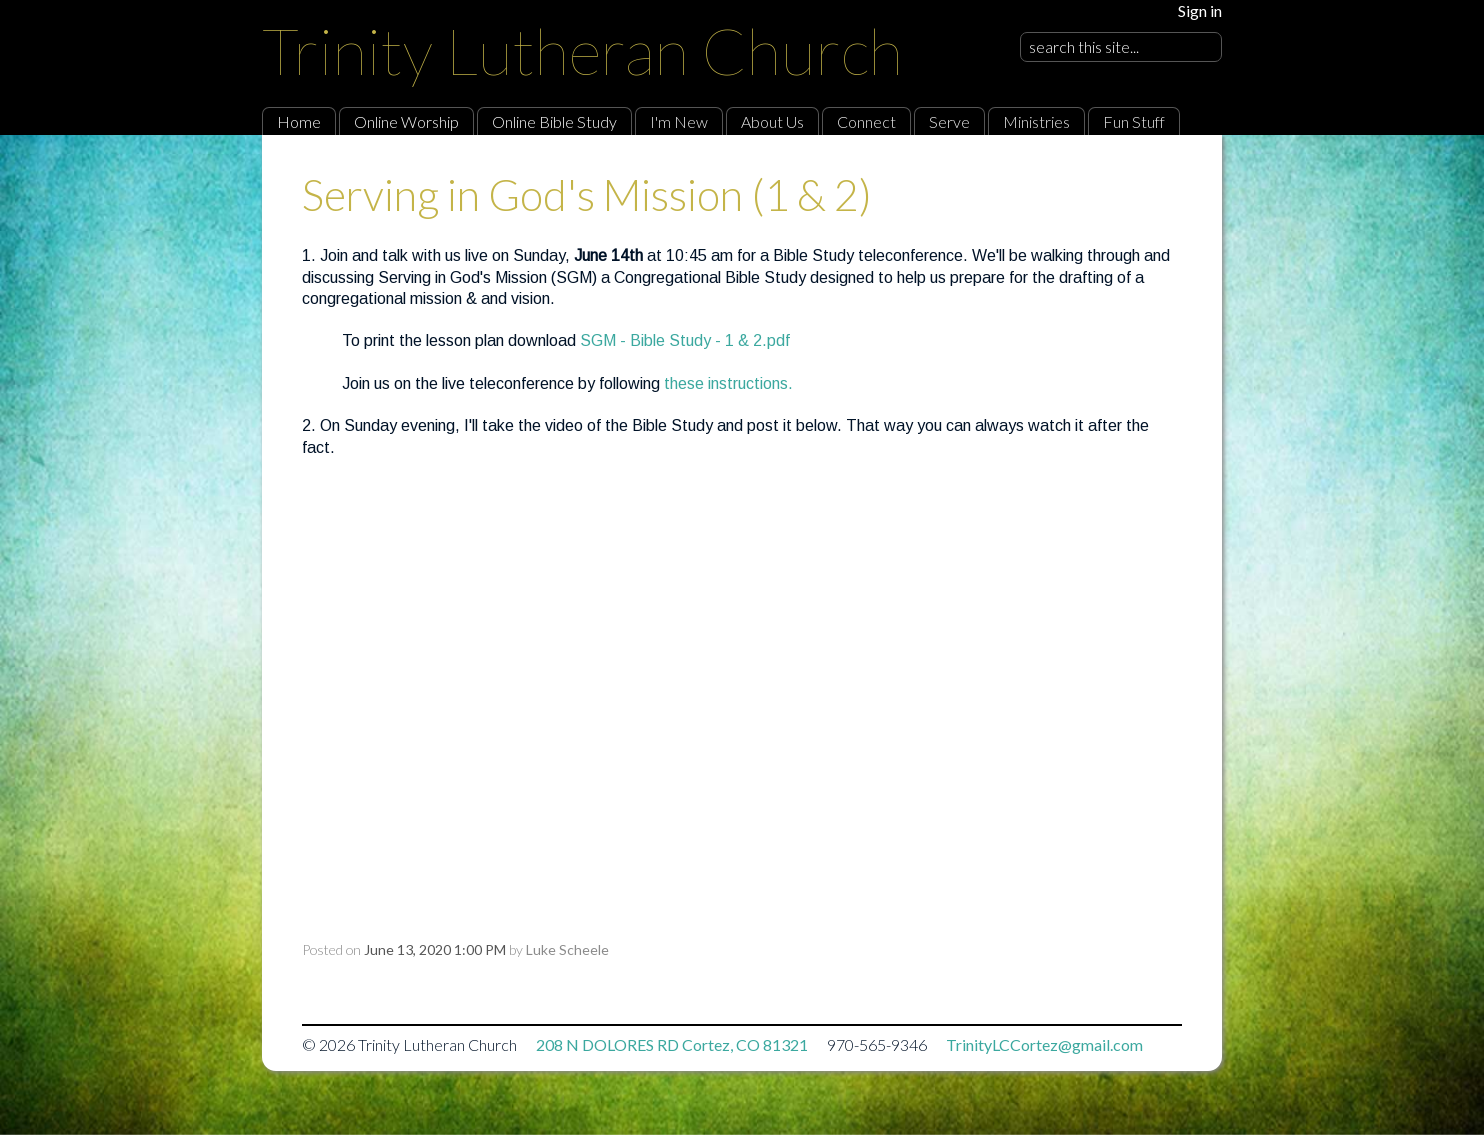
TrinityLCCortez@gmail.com (1044, 1044)
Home (299, 121)
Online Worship (406, 121)
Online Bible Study (554, 121)
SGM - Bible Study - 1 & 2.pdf (685, 340)
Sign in (1200, 10)
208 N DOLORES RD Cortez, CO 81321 (672, 1044)
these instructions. (728, 383)
